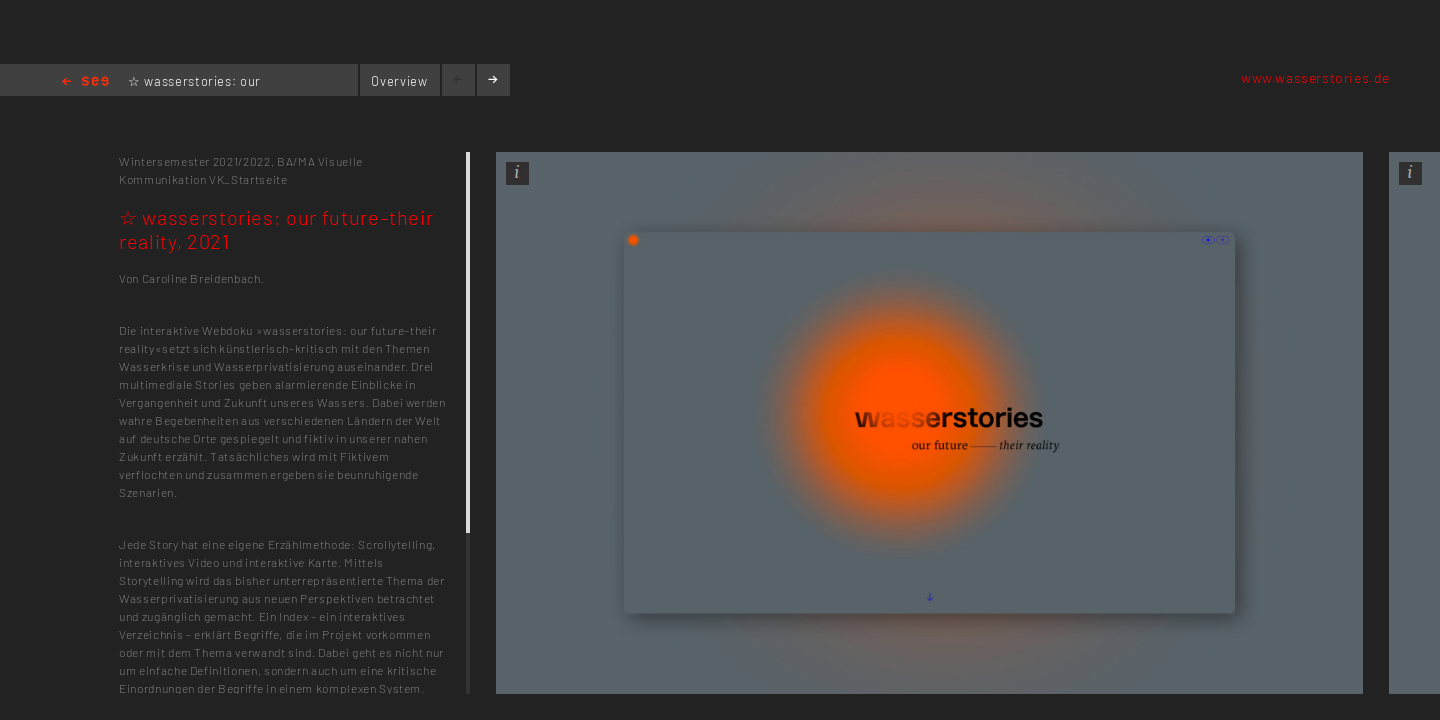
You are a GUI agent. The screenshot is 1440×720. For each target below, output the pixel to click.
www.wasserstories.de (1315, 77)
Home (85, 82)
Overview (399, 81)
